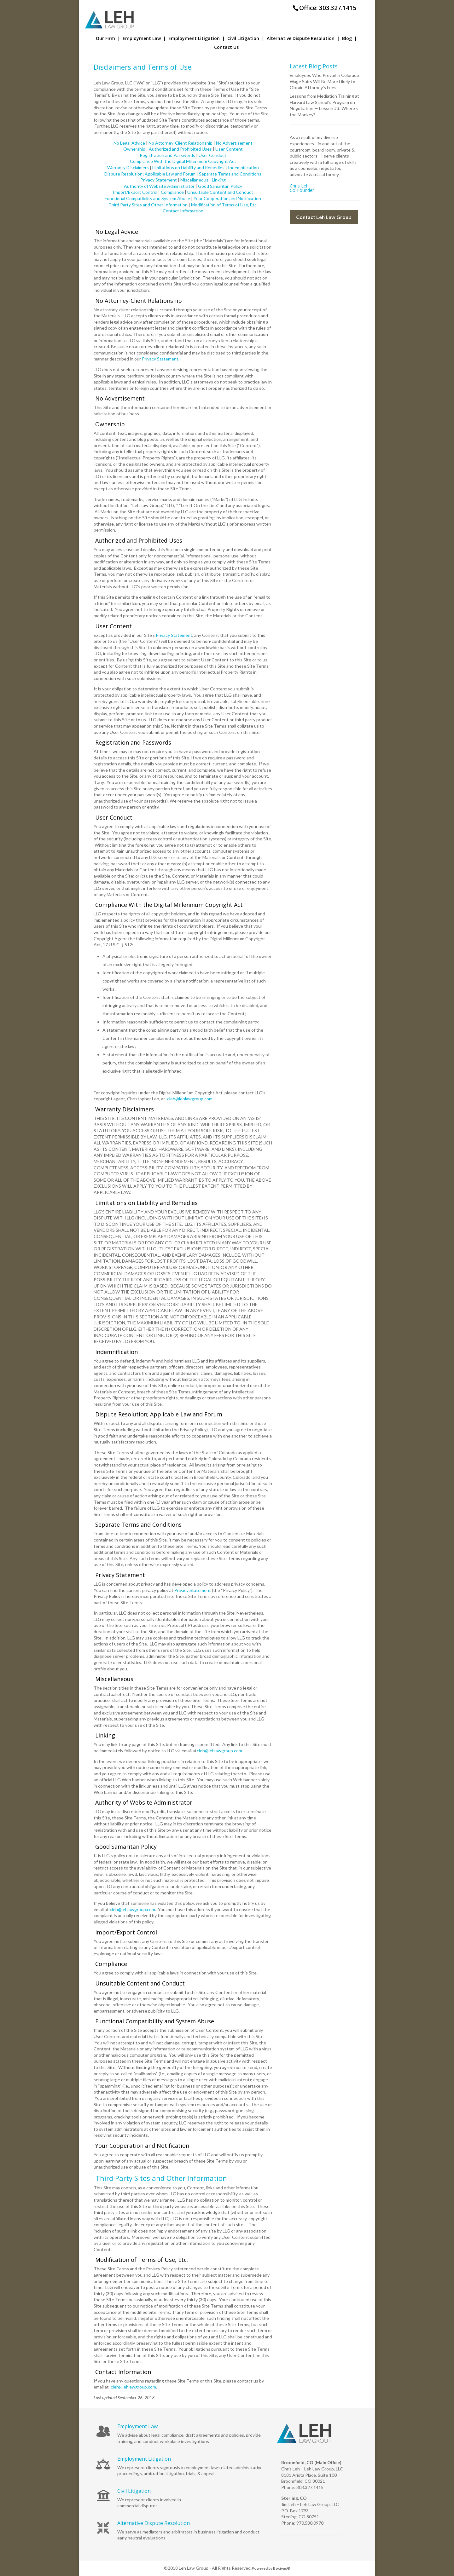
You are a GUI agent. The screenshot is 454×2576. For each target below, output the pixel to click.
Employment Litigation (196, 38)
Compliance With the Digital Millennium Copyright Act (183, 161)
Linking (219, 179)
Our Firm (108, 38)
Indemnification (243, 167)
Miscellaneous (194, 179)
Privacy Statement (158, 179)
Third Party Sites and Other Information (148, 204)
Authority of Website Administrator (159, 186)
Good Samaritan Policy (220, 186)
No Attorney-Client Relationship (180, 143)
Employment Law (144, 38)
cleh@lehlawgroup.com (189, 1098)
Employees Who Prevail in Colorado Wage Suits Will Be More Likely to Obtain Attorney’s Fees (324, 81)
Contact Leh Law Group (324, 217)
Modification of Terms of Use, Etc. (224, 204)
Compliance (172, 192)
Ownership (134, 149)
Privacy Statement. (160, 358)
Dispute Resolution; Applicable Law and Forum (149, 173)
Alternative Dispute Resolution (303, 38)
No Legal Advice (129, 143)
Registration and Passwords (167, 155)
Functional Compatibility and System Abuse (147, 198)
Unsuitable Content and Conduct (220, 192)
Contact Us (226, 47)
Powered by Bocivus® (271, 2568)
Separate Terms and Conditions (230, 173)
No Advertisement (234, 143)
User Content (229, 149)
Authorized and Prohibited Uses (180, 149)
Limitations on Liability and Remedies (188, 167)
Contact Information (183, 210)
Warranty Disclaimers (128, 167)
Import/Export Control (135, 192)
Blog (349, 38)
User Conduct (212, 155)
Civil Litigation (245, 38)
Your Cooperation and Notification (227, 198)
